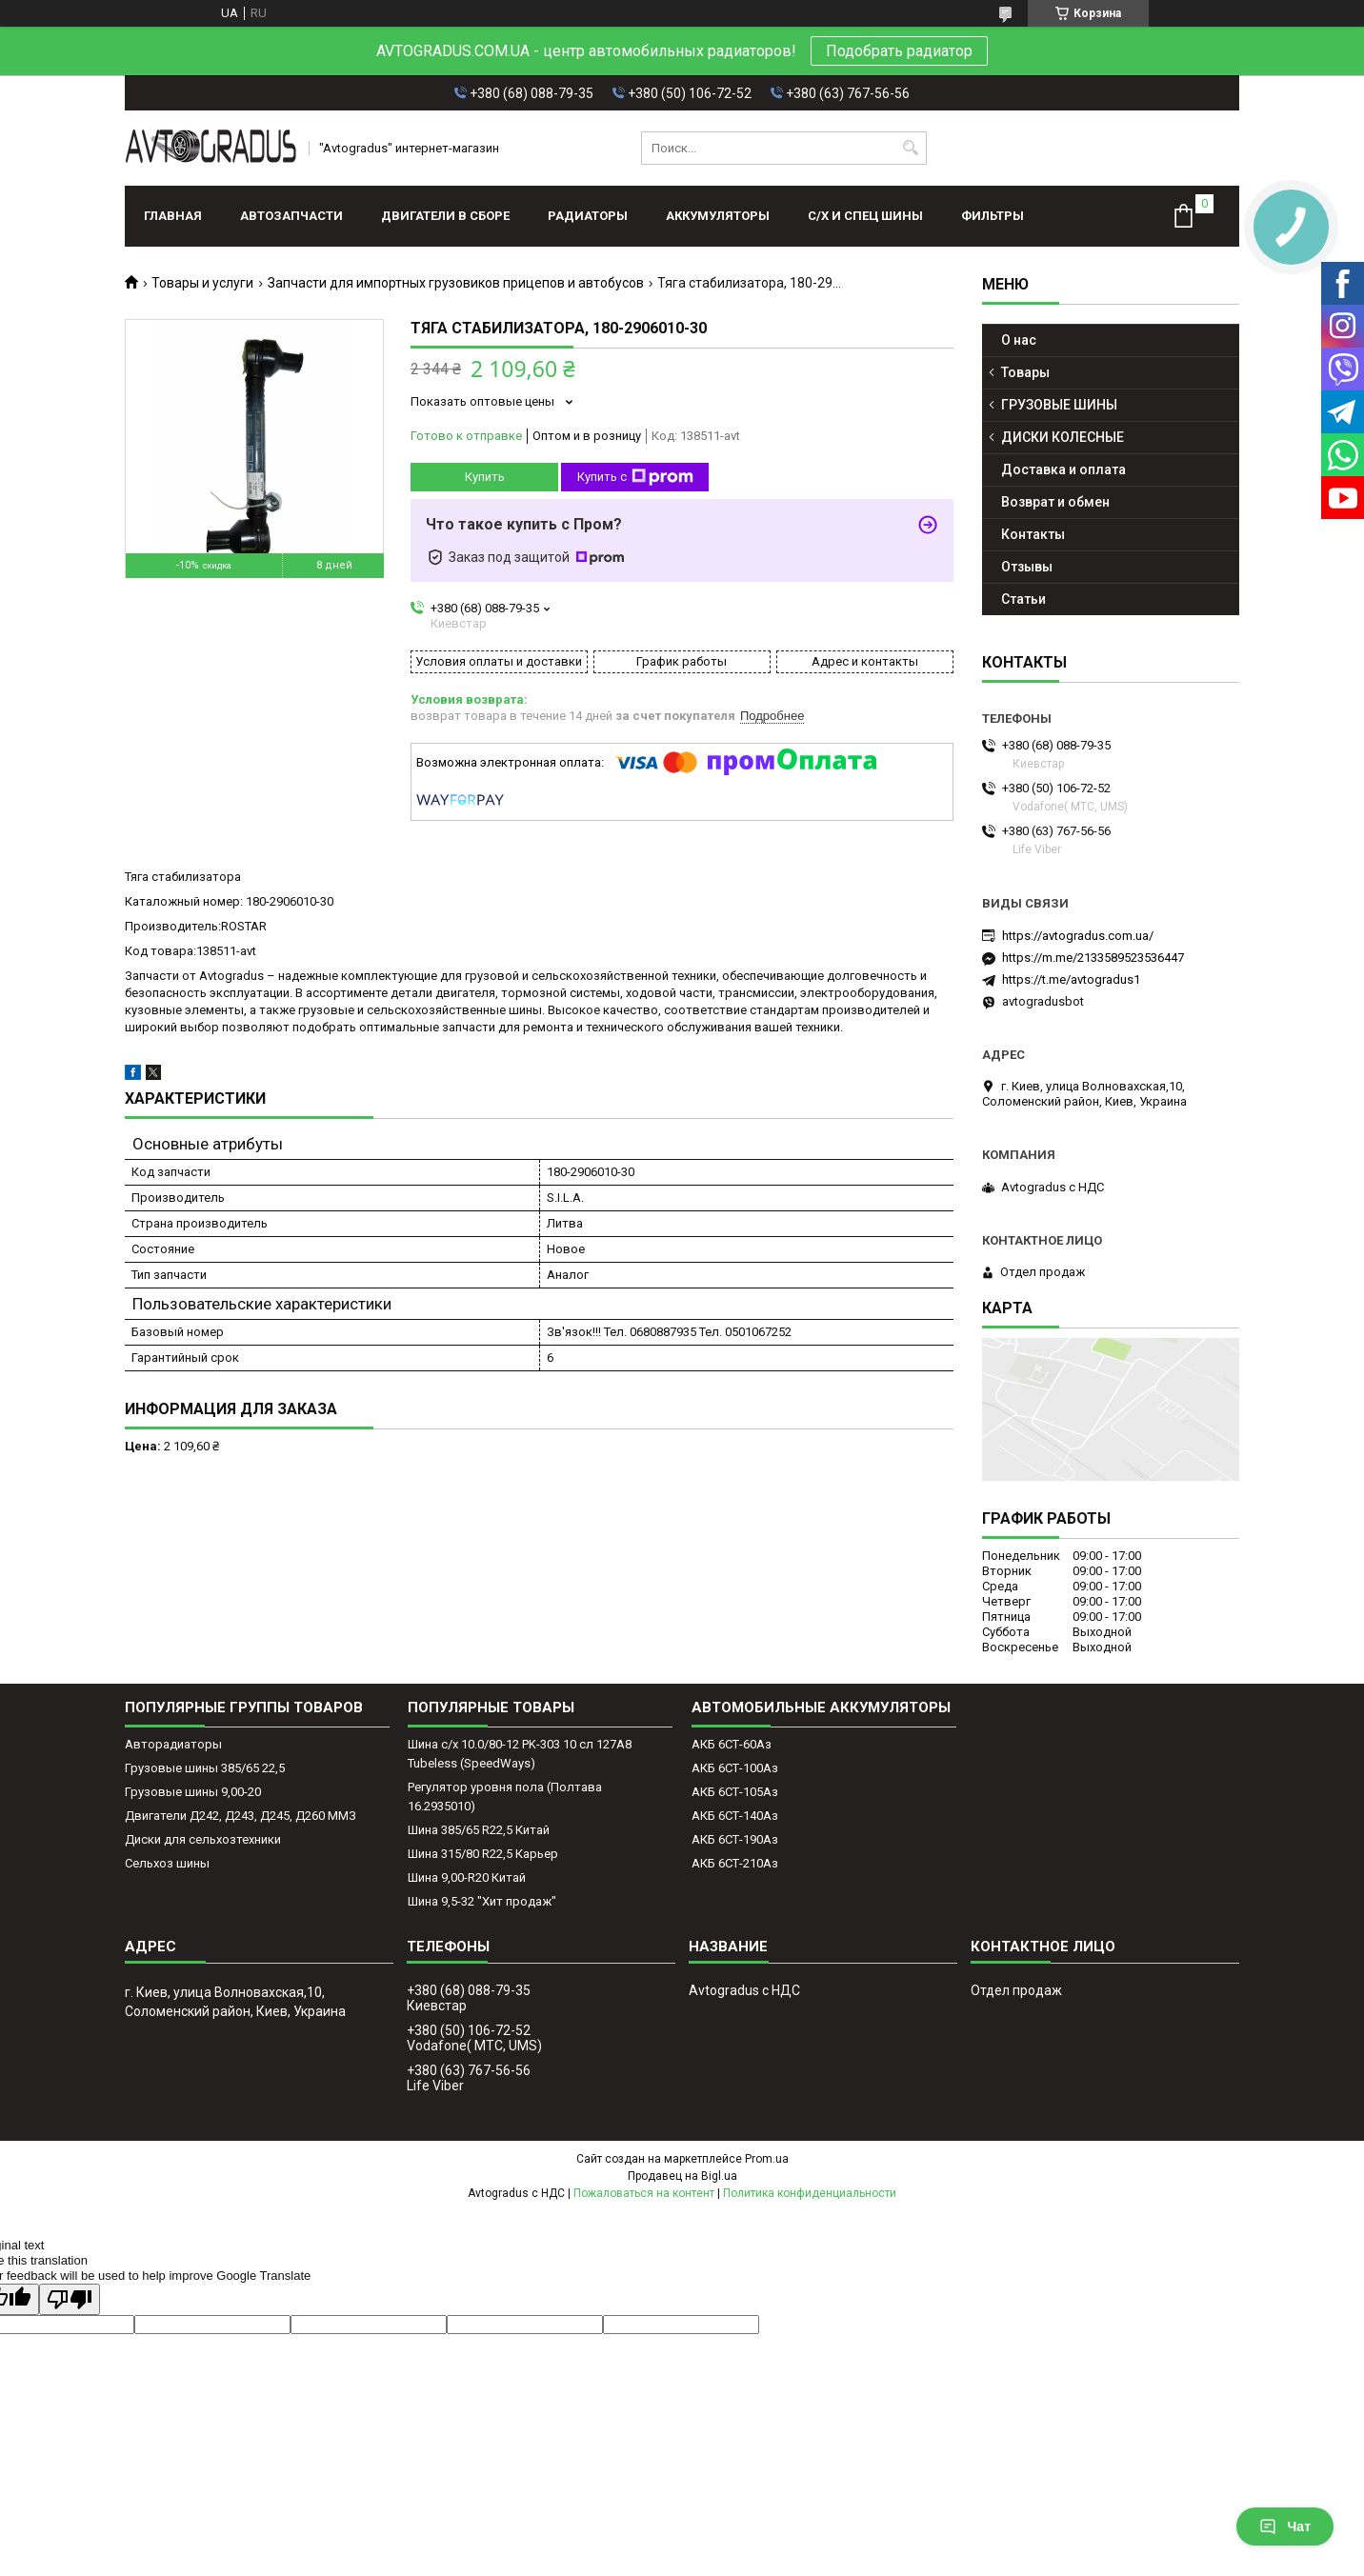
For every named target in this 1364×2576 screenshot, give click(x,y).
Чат (1285, 2526)
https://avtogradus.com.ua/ (1077, 936)
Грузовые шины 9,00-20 (193, 1792)
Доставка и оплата (1063, 469)
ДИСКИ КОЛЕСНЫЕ (1062, 437)
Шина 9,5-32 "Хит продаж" (482, 1901)
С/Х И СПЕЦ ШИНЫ (865, 216)
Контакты (1033, 534)
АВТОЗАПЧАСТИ (291, 216)
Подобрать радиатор (899, 51)
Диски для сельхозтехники (203, 1839)
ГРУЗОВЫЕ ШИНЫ (1059, 404)
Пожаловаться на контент (643, 2193)
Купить (485, 476)
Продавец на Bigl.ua (682, 2176)
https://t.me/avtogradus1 (1071, 979)
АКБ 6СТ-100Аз (735, 1768)
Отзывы (1027, 566)
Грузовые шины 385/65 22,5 (205, 1768)
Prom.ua (767, 2159)
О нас (1018, 340)
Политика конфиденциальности (809, 2193)
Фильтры (992, 216)
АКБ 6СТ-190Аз (735, 1839)
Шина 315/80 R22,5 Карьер (483, 1854)
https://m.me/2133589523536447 (1093, 957)
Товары (1025, 372)
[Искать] (910, 148)
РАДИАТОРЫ (588, 216)
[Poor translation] (69, 2299)
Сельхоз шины (167, 1863)
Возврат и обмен (1055, 501)
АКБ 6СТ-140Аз (735, 1815)
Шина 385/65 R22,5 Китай (479, 1830)
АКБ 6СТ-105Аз (735, 1792)
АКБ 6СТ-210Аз (735, 1863)
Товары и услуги (202, 282)
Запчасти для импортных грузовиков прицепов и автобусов (456, 282)
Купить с (635, 477)
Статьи (1023, 599)
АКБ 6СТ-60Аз (732, 1744)
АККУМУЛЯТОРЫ (718, 216)
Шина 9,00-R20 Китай (467, 1877)
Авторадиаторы (173, 1744)
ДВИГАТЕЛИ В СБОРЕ (445, 216)
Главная (173, 216)
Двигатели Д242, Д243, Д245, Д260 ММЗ (240, 1815)
